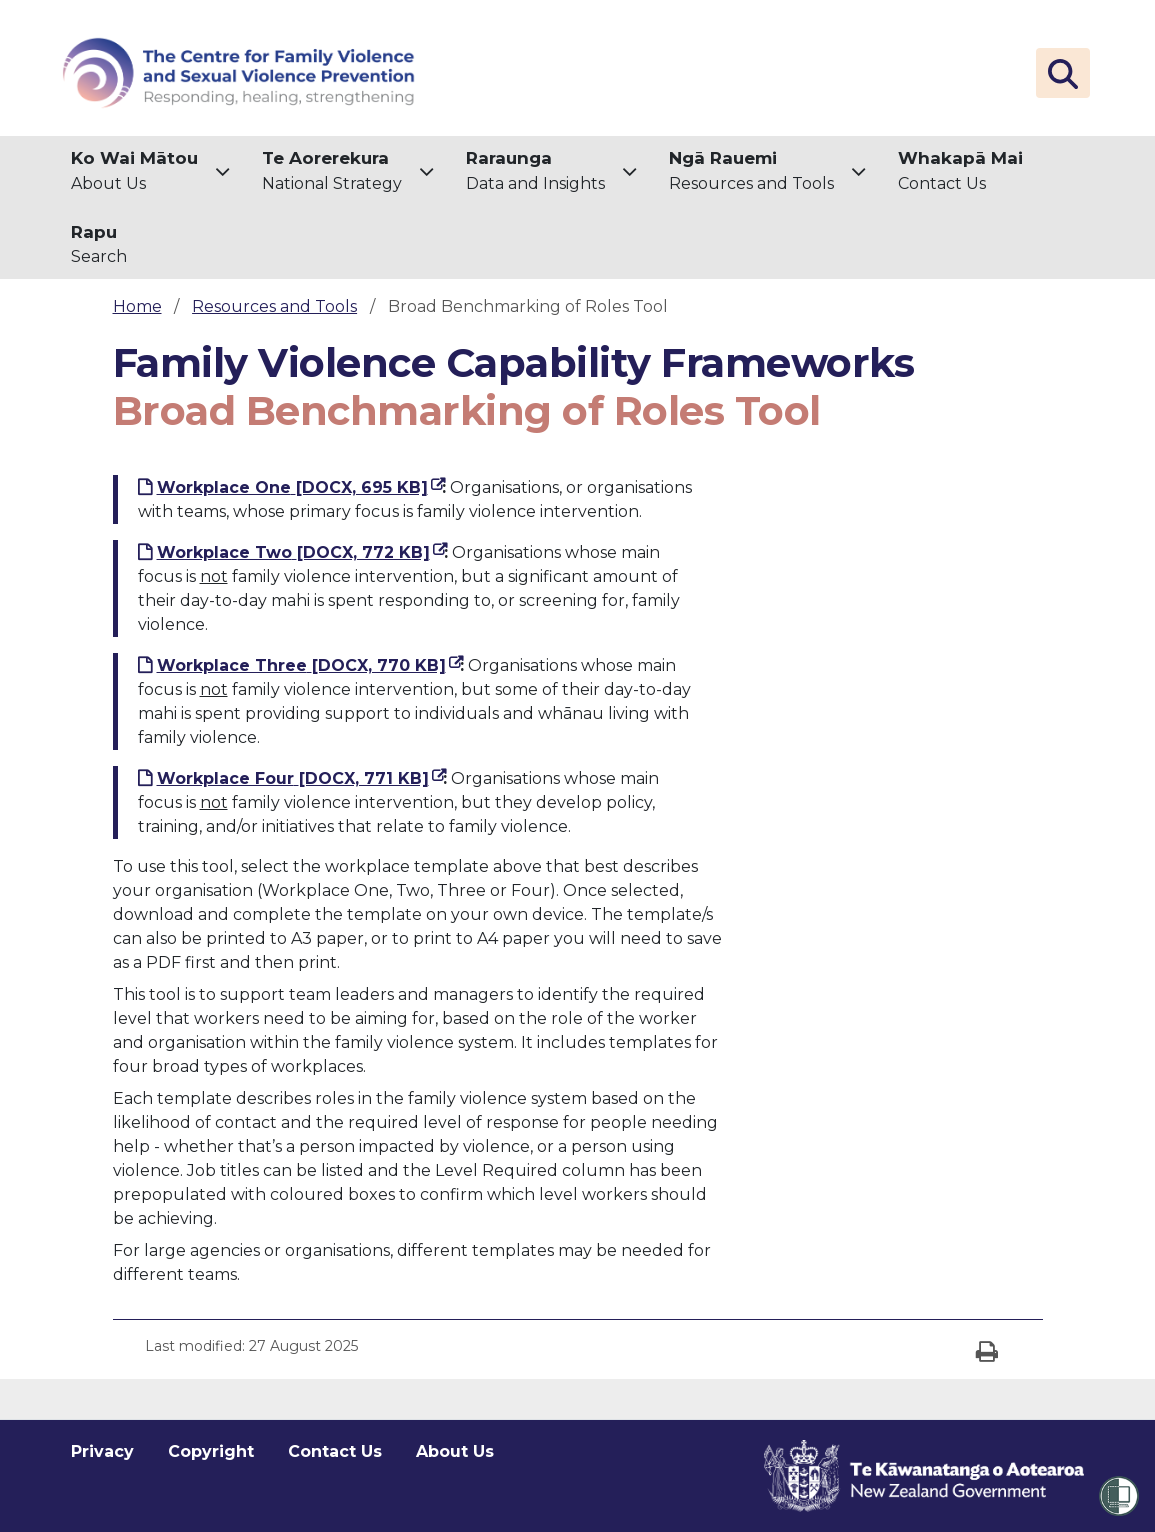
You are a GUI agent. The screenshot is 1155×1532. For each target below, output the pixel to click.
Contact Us (960, 169)
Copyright (211, 1451)
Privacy (102, 1451)
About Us (134, 169)
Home (137, 306)
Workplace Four (300, 777)
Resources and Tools (751, 169)
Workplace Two (300, 551)
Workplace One (299, 486)
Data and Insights (535, 169)
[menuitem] (150, 173)
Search (99, 243)
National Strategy (332, 169)
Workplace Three (308, 664)
